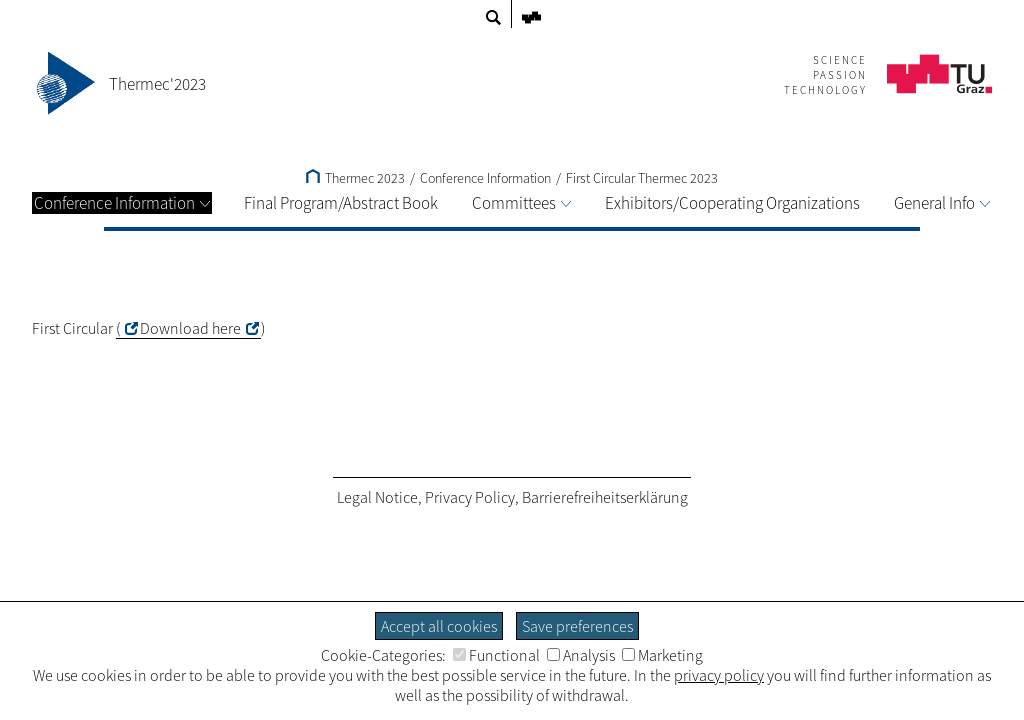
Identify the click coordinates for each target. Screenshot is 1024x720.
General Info (942, 203)
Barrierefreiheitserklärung (605, 497)
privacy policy (719, 675)
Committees (521, 203)
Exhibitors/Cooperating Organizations (732, 203)
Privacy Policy (470, 497)
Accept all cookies (439, 626)
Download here (190, 328)
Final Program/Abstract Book (341, 203)
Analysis (581, 655)
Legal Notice (377, 497)
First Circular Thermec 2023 (642, 178)
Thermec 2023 (355, 178)
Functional (496, 655)
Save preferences (577, 626)
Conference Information (122, 203)
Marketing (662, 655)
